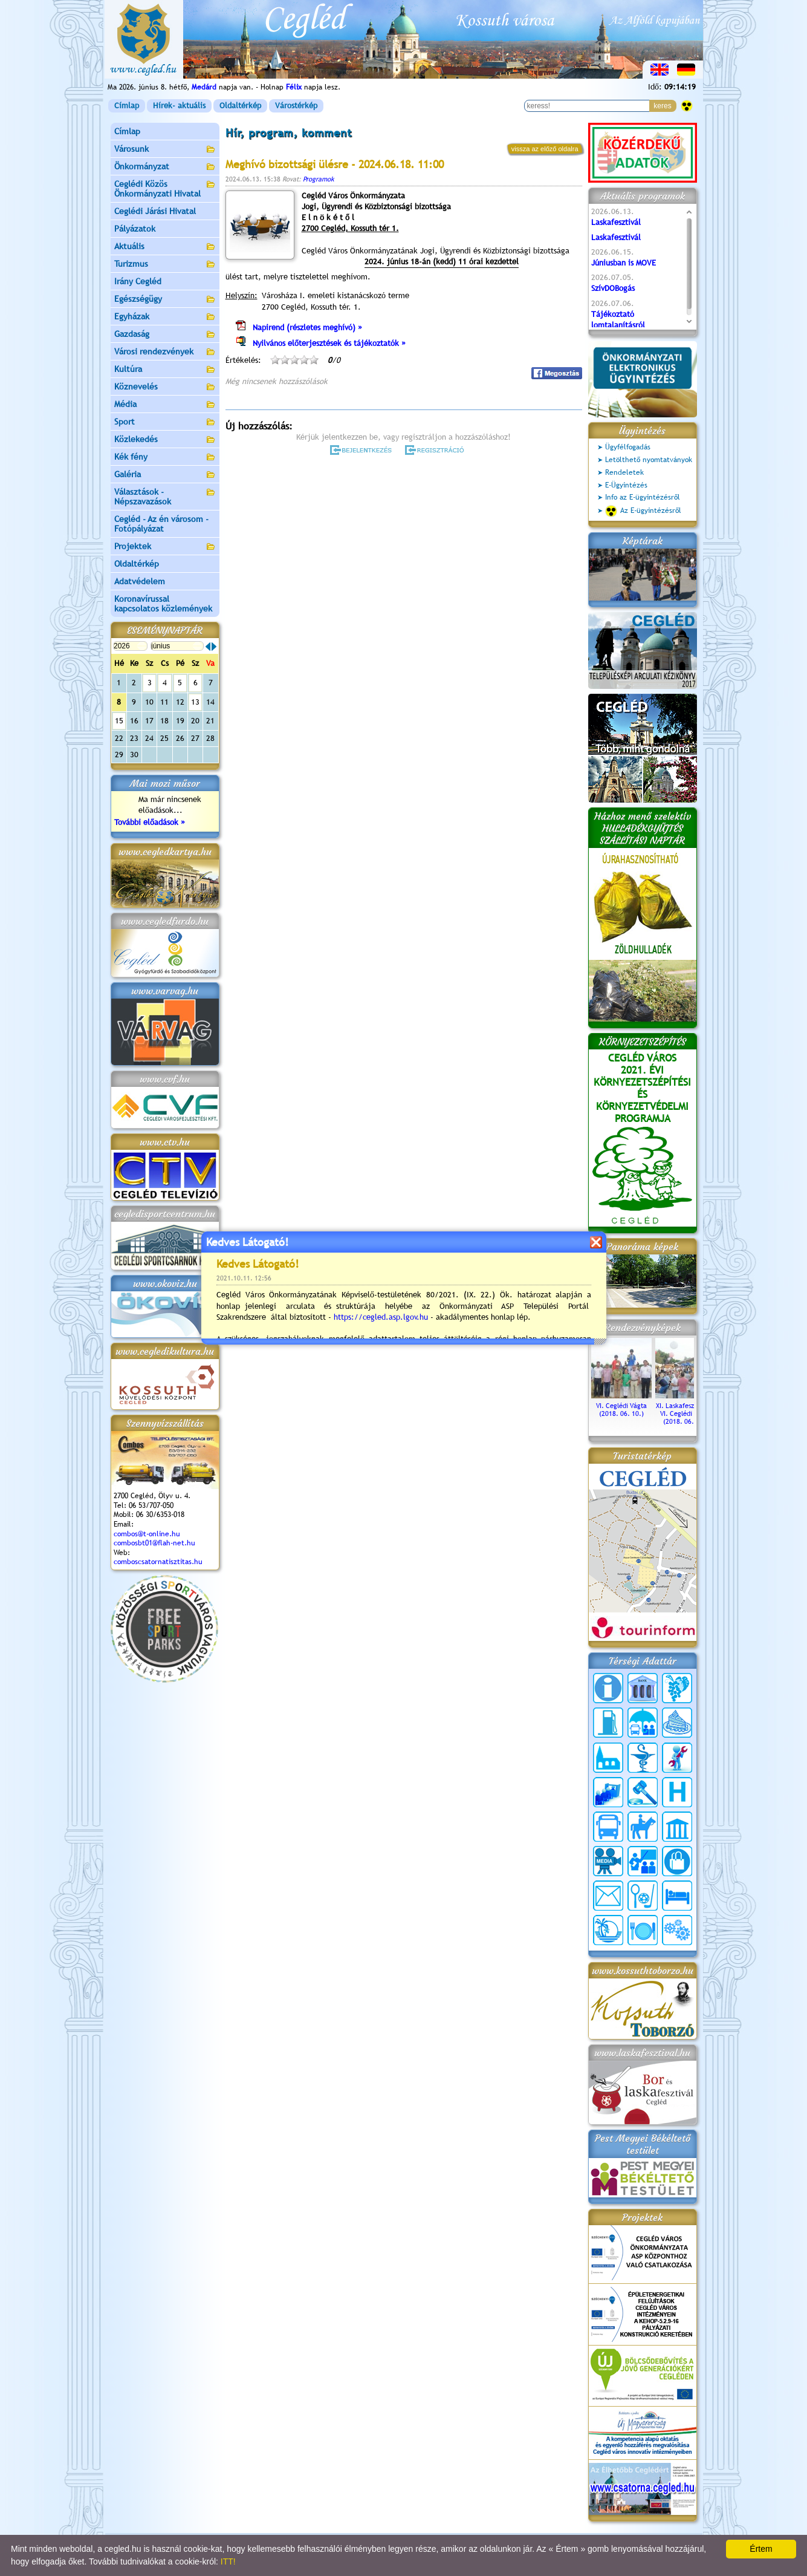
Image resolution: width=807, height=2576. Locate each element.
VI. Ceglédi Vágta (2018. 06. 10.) (621, 1405)
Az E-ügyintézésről (643, 511)
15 (119, 720)
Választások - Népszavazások (165, 496)
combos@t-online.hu (147, 1534)
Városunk (165, 149)
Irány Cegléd (137, 281)
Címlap (126, 105)
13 (195, 701)
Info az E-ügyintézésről (642, 497)
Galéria (165, 475)
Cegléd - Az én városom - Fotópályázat (161, 523)
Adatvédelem (139, 581)
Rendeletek (624, 472)
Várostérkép (296, 105)
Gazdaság (165, 335)
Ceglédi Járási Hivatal (155, 211)
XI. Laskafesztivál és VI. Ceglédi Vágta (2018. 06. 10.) (685, 1409)
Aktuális (165, 247)
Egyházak (165, 317)
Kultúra (165, 370)
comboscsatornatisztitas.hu (158, 1561)
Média (165, 405)
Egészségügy (165, 299)
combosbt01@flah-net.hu (154, 1543)
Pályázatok (134, 228)
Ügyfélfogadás (627, 447)
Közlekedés (165, 440)
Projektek (165, 547)
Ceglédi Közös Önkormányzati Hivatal (165, 188)
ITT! (228, 2561)
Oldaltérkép (240, 105)
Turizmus (165, 264)
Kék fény (165, 457)
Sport (165, 422)
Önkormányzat (165, 167)
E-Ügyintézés (626, 485)
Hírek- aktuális (179, 105)
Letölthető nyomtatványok (648, 459)
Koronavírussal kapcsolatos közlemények (163, 603)
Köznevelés (165, 387)
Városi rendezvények (165, 352)
